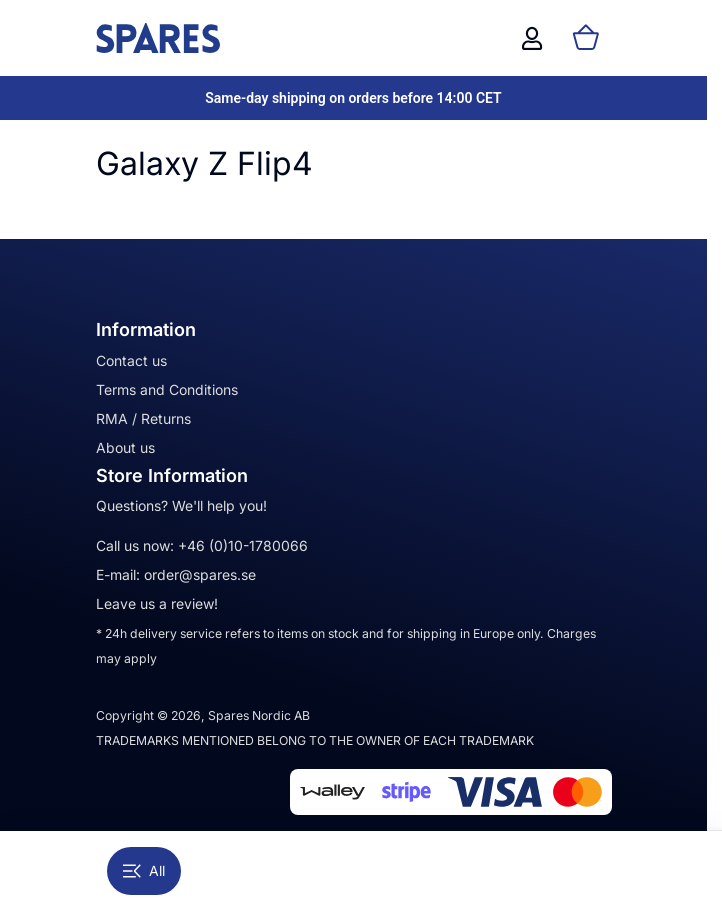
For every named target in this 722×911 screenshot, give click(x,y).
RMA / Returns (143, 418)
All (144, 870)
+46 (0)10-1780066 (243, 545)
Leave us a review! (157, 603)
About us (125, 447)
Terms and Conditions (167, 389)
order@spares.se (200, 574)
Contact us (131, 360)
